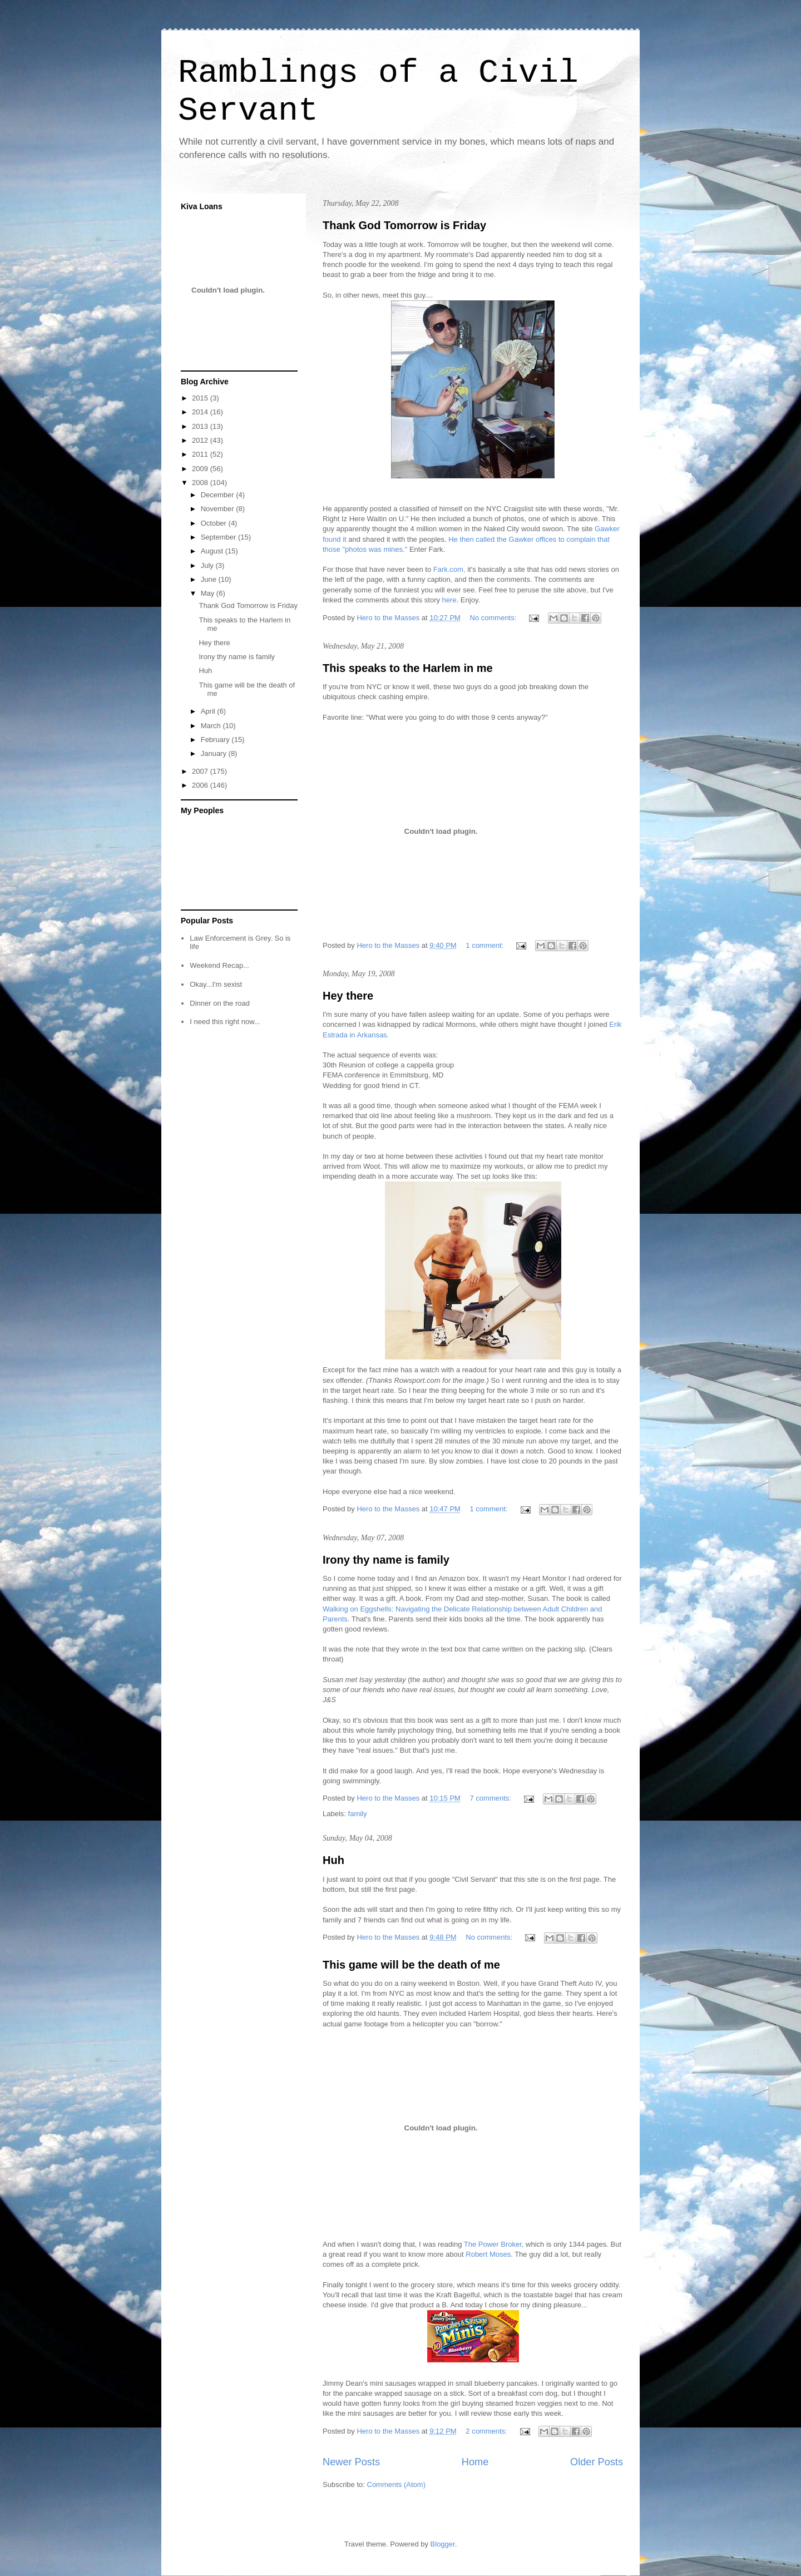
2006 (201, 785)
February (216, 739)
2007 (201, 771)
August (213, 551)
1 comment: (486, 945)
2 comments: (487, 2431)
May (208, 593)
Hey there (348, 996)
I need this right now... (225, 1021)
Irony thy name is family (386, 1560)
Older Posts (596, 2462)
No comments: (494, 618)
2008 (201, 482)
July (208, 565)
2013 (201, 426)
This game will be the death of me (411, 1965)
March (212, 725)
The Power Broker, (495, 2244)
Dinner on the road (220, 1003)
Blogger (443, 2544)
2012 (201, 440)
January (215, 753)
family (357, 1813)
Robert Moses (488, 2254)
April (209, 711)
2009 (201, 468)
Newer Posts (351, 2462)
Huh (333, 1860)
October (215, 523)
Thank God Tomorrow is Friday (404, 225)
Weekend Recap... (219, 965)
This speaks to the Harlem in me (408, 668)
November (218, 509)
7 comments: (491, 1798)
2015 (201, 398)
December (218, 495)
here (449, 600)
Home (475, 2462)
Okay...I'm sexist (216, 984)
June (210, 579)
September (219, 537)
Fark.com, (449, 569)
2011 (201, 454)
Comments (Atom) (396, 2484)
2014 (201, 412)
